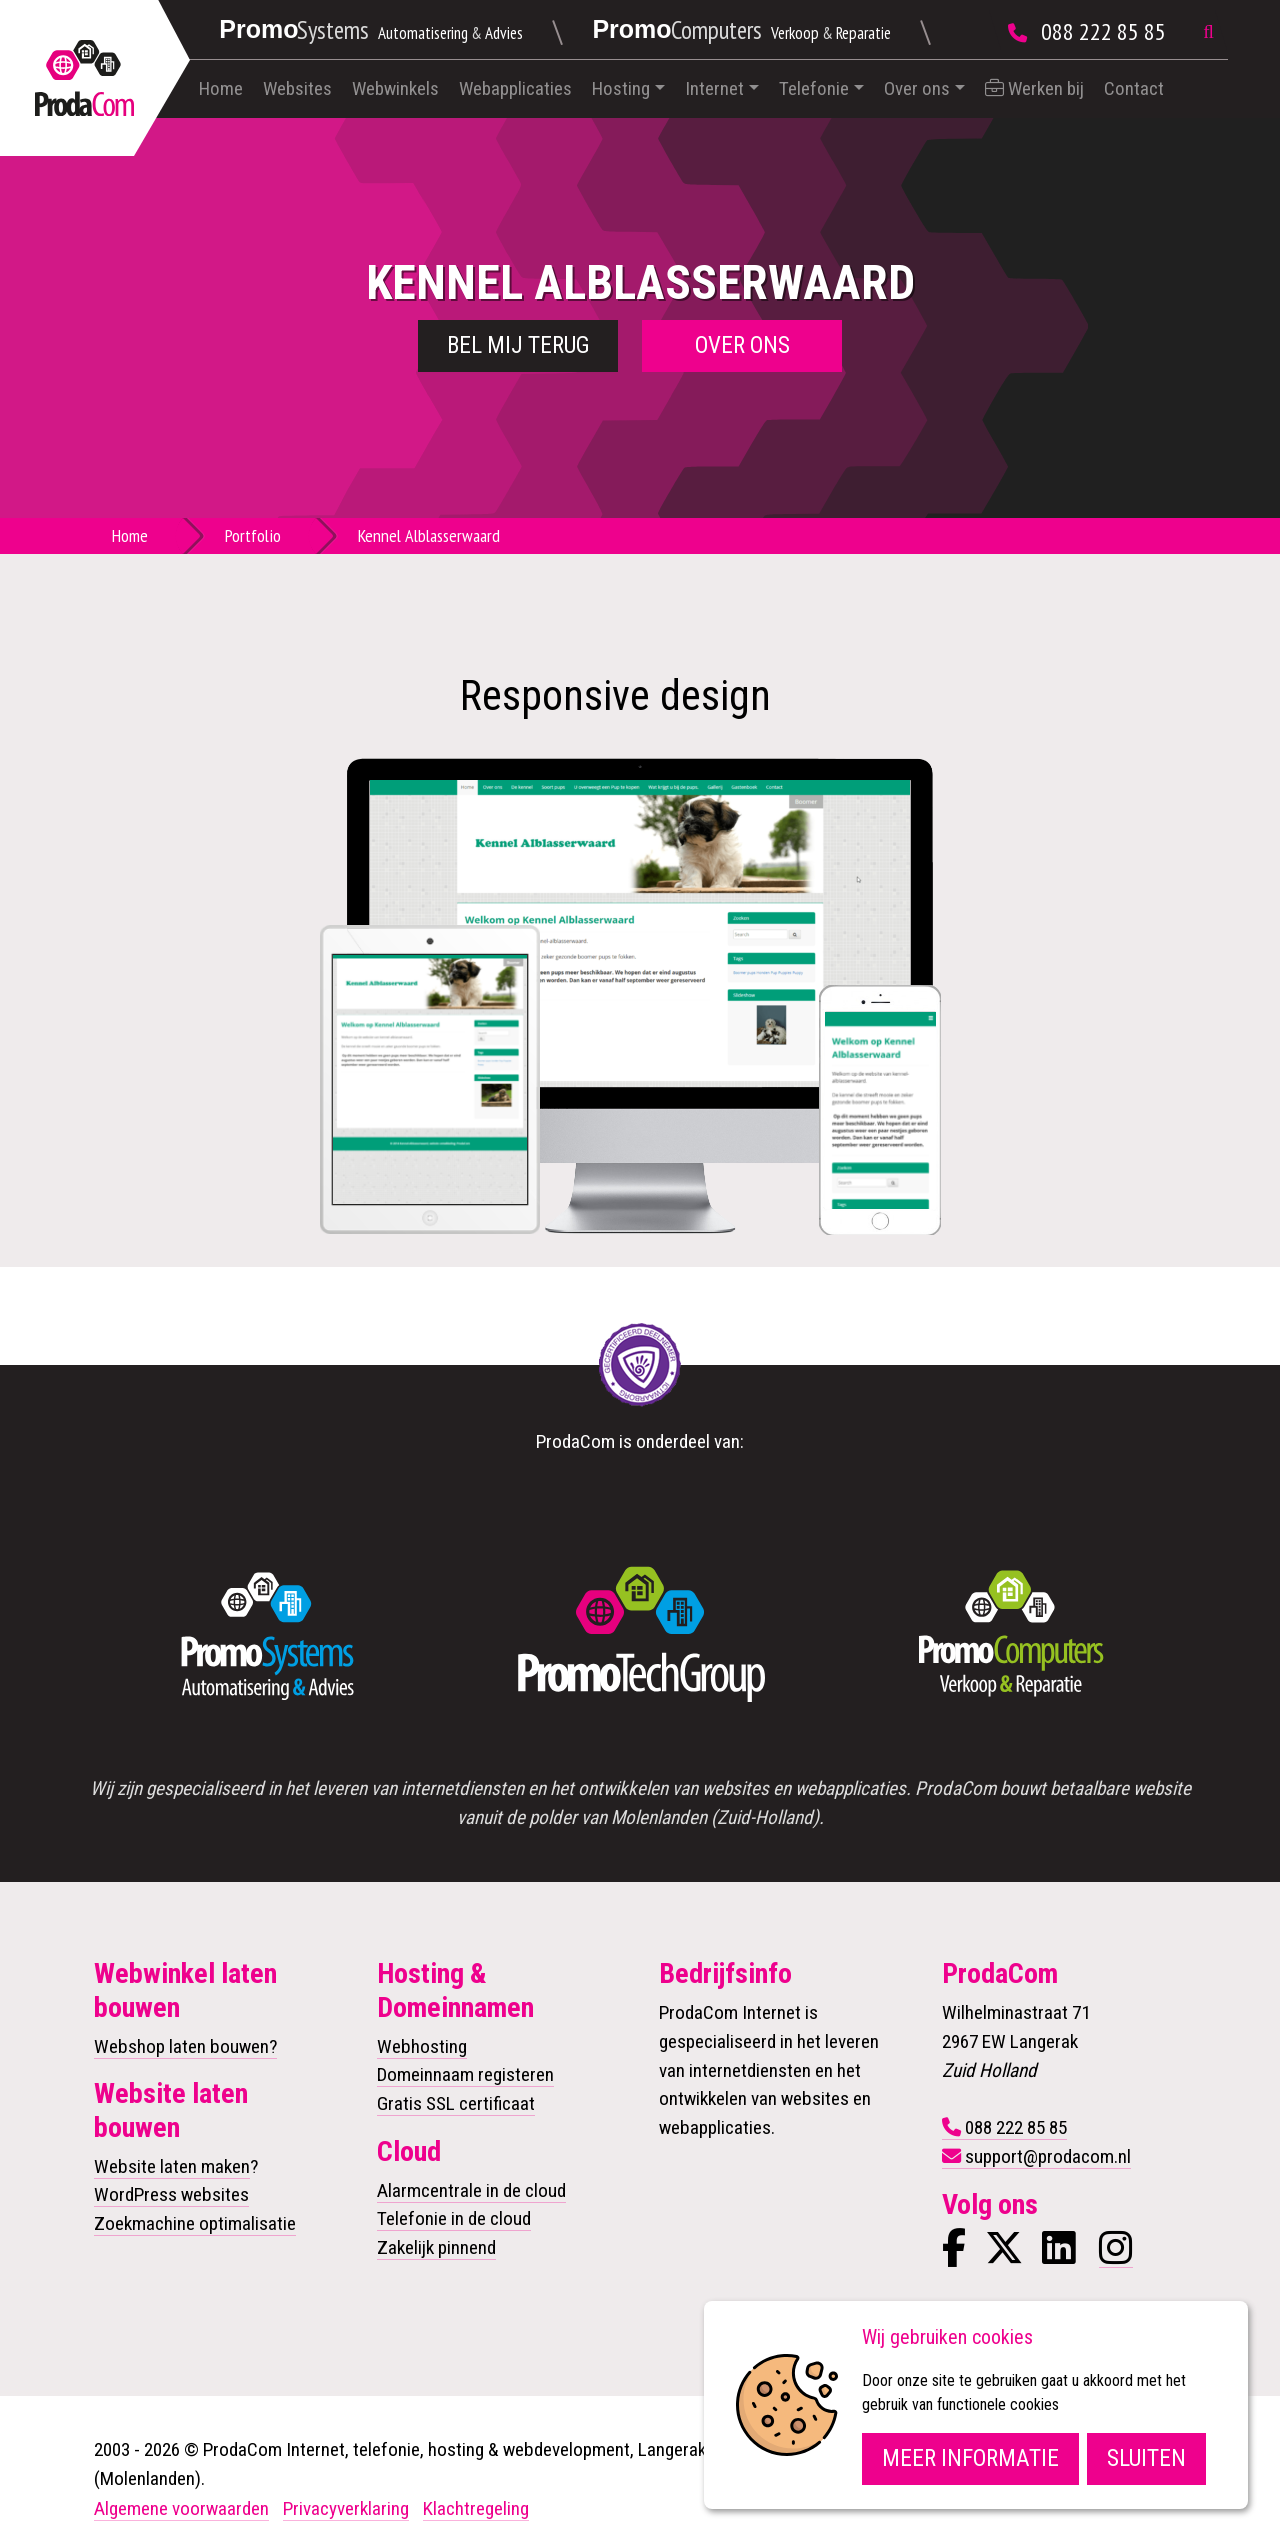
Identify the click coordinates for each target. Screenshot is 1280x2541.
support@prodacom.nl (1048, 2156)
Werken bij (1034, 88)
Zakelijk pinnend (436, 2247)
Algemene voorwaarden (181, 2508)
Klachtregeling (476, 2508)
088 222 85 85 (1103, 31)
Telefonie (814, 88)
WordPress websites (171, 2194)
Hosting (621, 88)
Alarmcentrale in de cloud (471, 2190)
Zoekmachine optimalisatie (195, 2223)
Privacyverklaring (346, 2508)
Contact (1134, 88)
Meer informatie (970, 2458)
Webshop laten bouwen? (185, 2046)
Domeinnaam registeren (465, 2074)
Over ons (917, 88)
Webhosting (422, 2046)
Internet (714, 88)
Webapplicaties (515, 88)
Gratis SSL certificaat (456, 2103)
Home (221, 88)
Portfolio (253, 535)
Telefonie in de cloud (454, 2218)
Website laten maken (172, 2166)
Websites (297, 88)
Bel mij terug (518, 345)
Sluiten (1146, 2458)
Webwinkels (395, 88)
